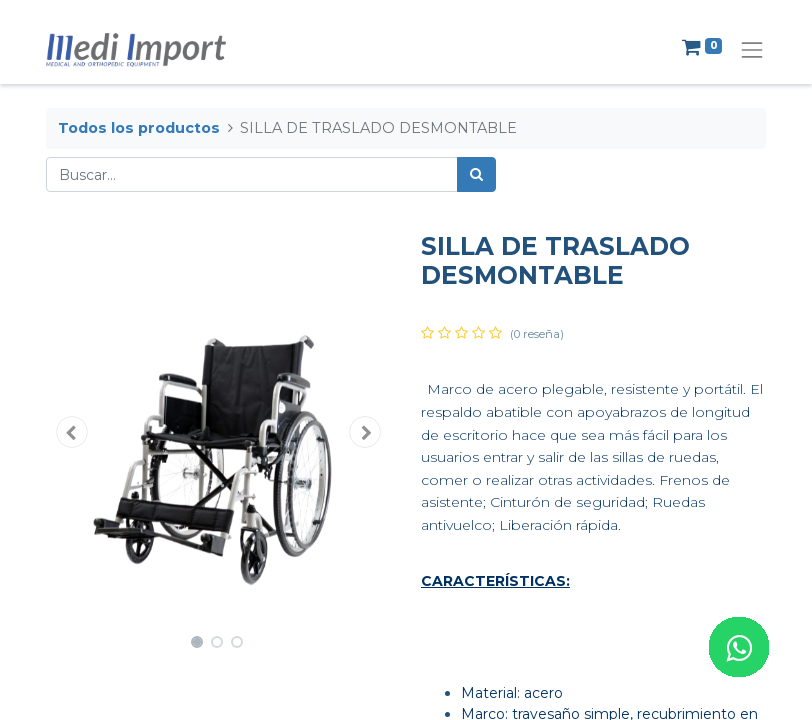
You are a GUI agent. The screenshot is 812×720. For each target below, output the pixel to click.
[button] (72, 432)
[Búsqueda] (476, 174)
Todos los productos (139, 128)
